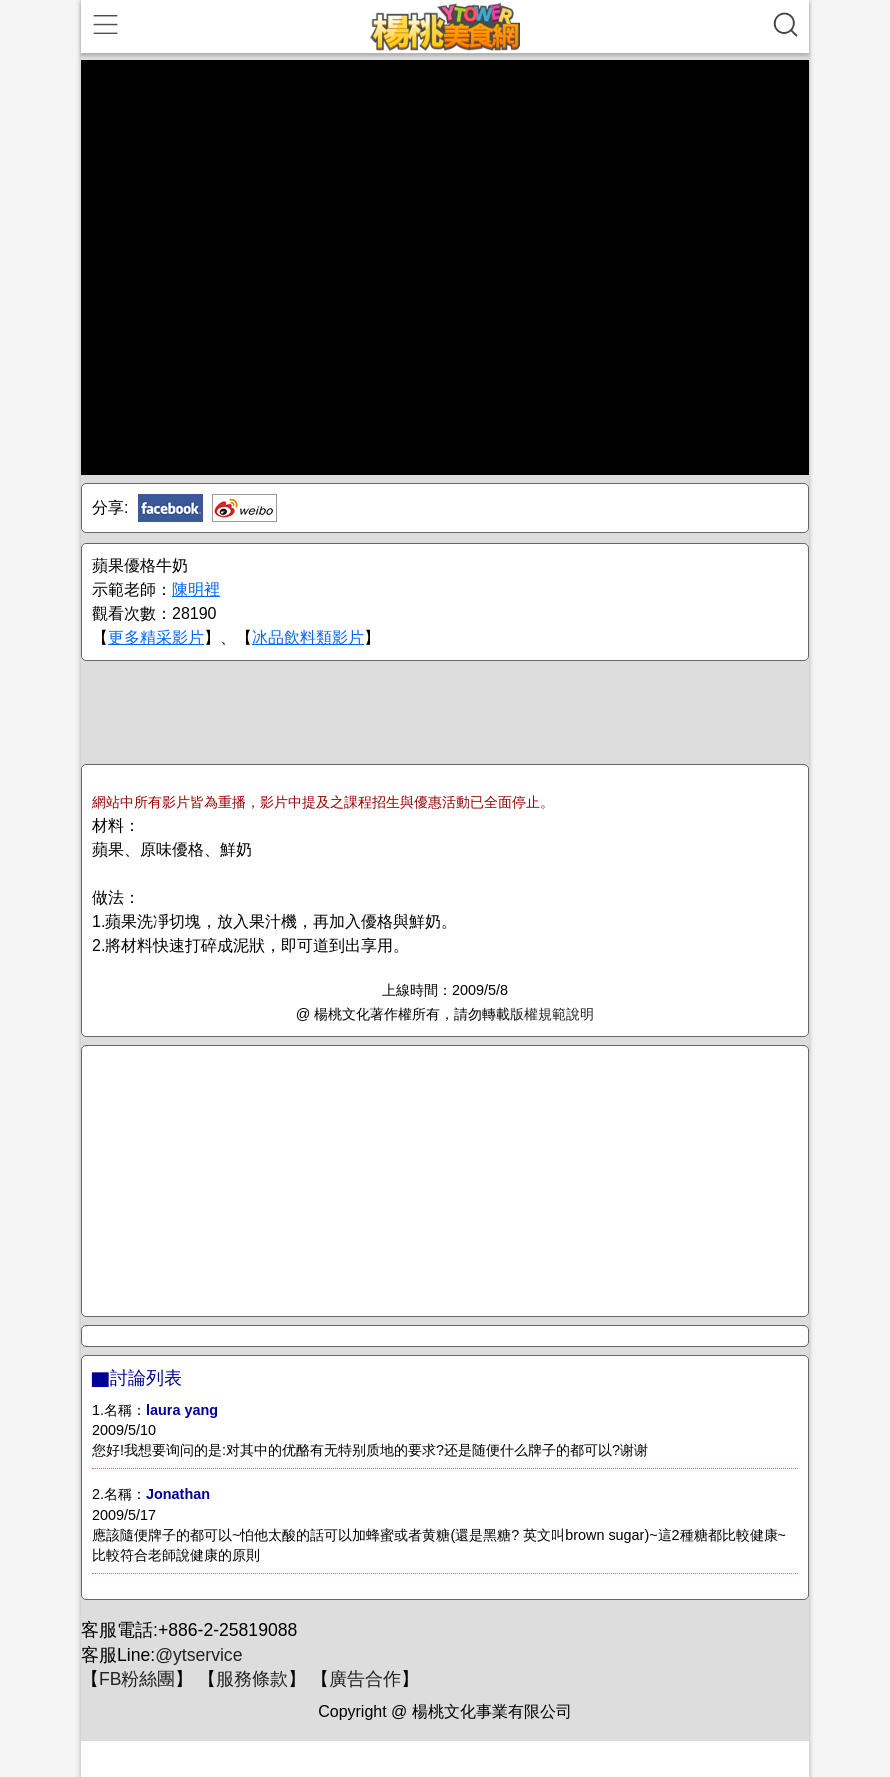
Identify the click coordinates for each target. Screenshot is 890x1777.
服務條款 (252, 1679)
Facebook (170, 508)
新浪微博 (244, 508)
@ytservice (198, 1655)
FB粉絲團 (137, 1679)
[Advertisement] (445, 711)
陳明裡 (196, 589)
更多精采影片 (156, 637)
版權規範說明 (552, 1014)
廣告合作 (365, 1679)
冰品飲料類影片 (308, 637)
